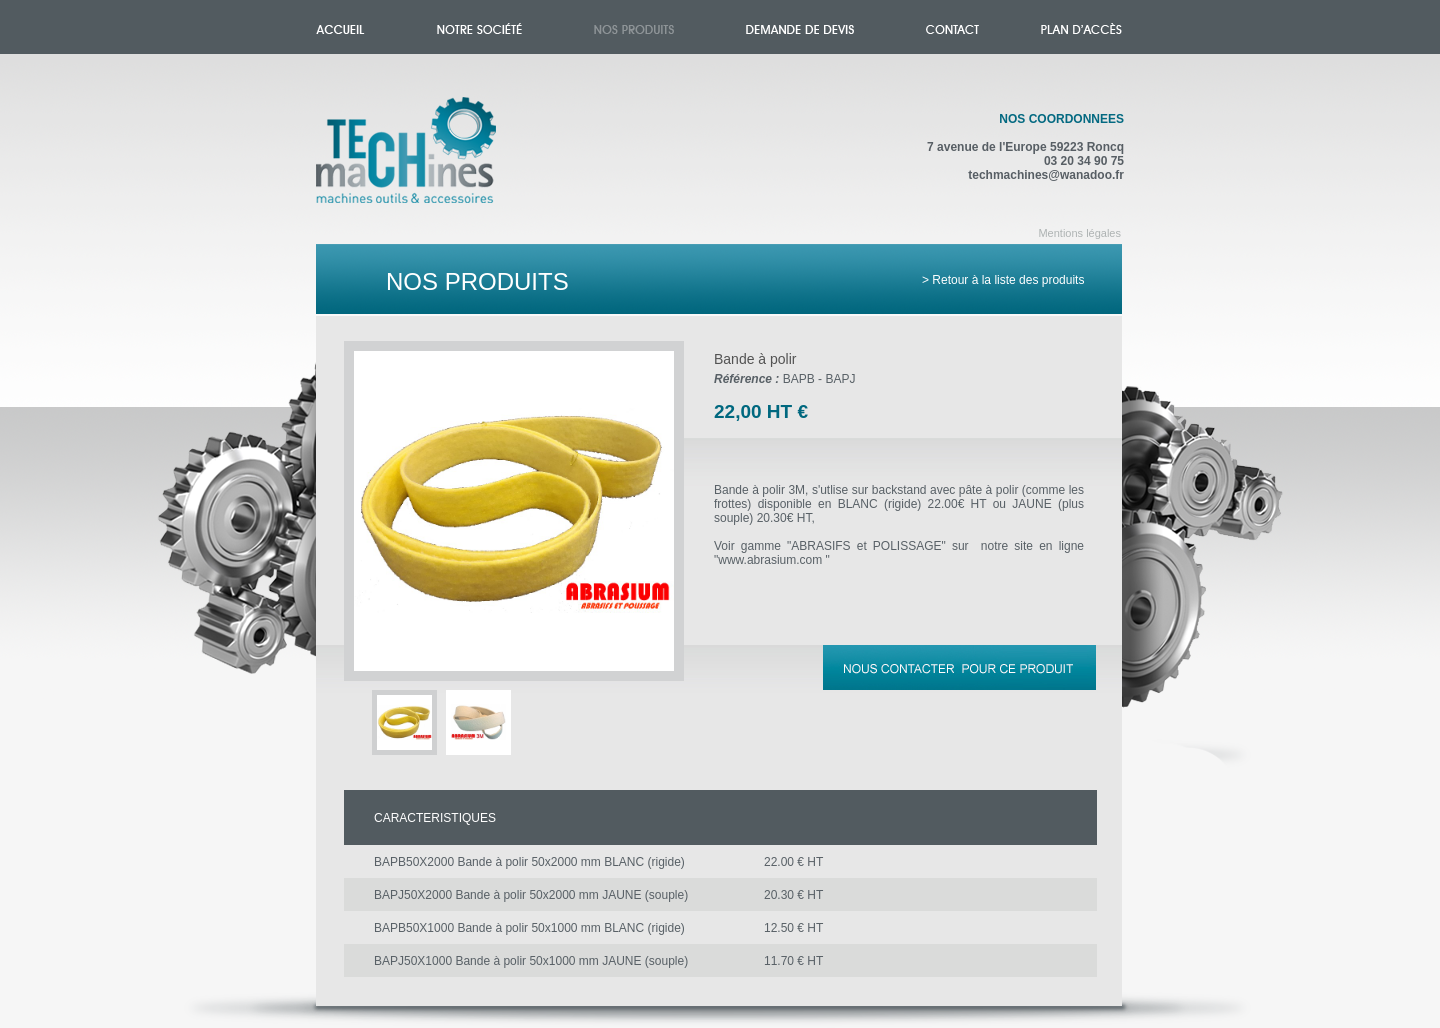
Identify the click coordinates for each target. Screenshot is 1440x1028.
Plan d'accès (1081, 27)
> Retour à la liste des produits (1003, 280)
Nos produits (634, 27)
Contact (952, 27)
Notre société (479, 27)
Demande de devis (800, 27)
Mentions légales (1079, 233)
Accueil (426, 162)
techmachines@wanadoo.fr (1046, 175)
